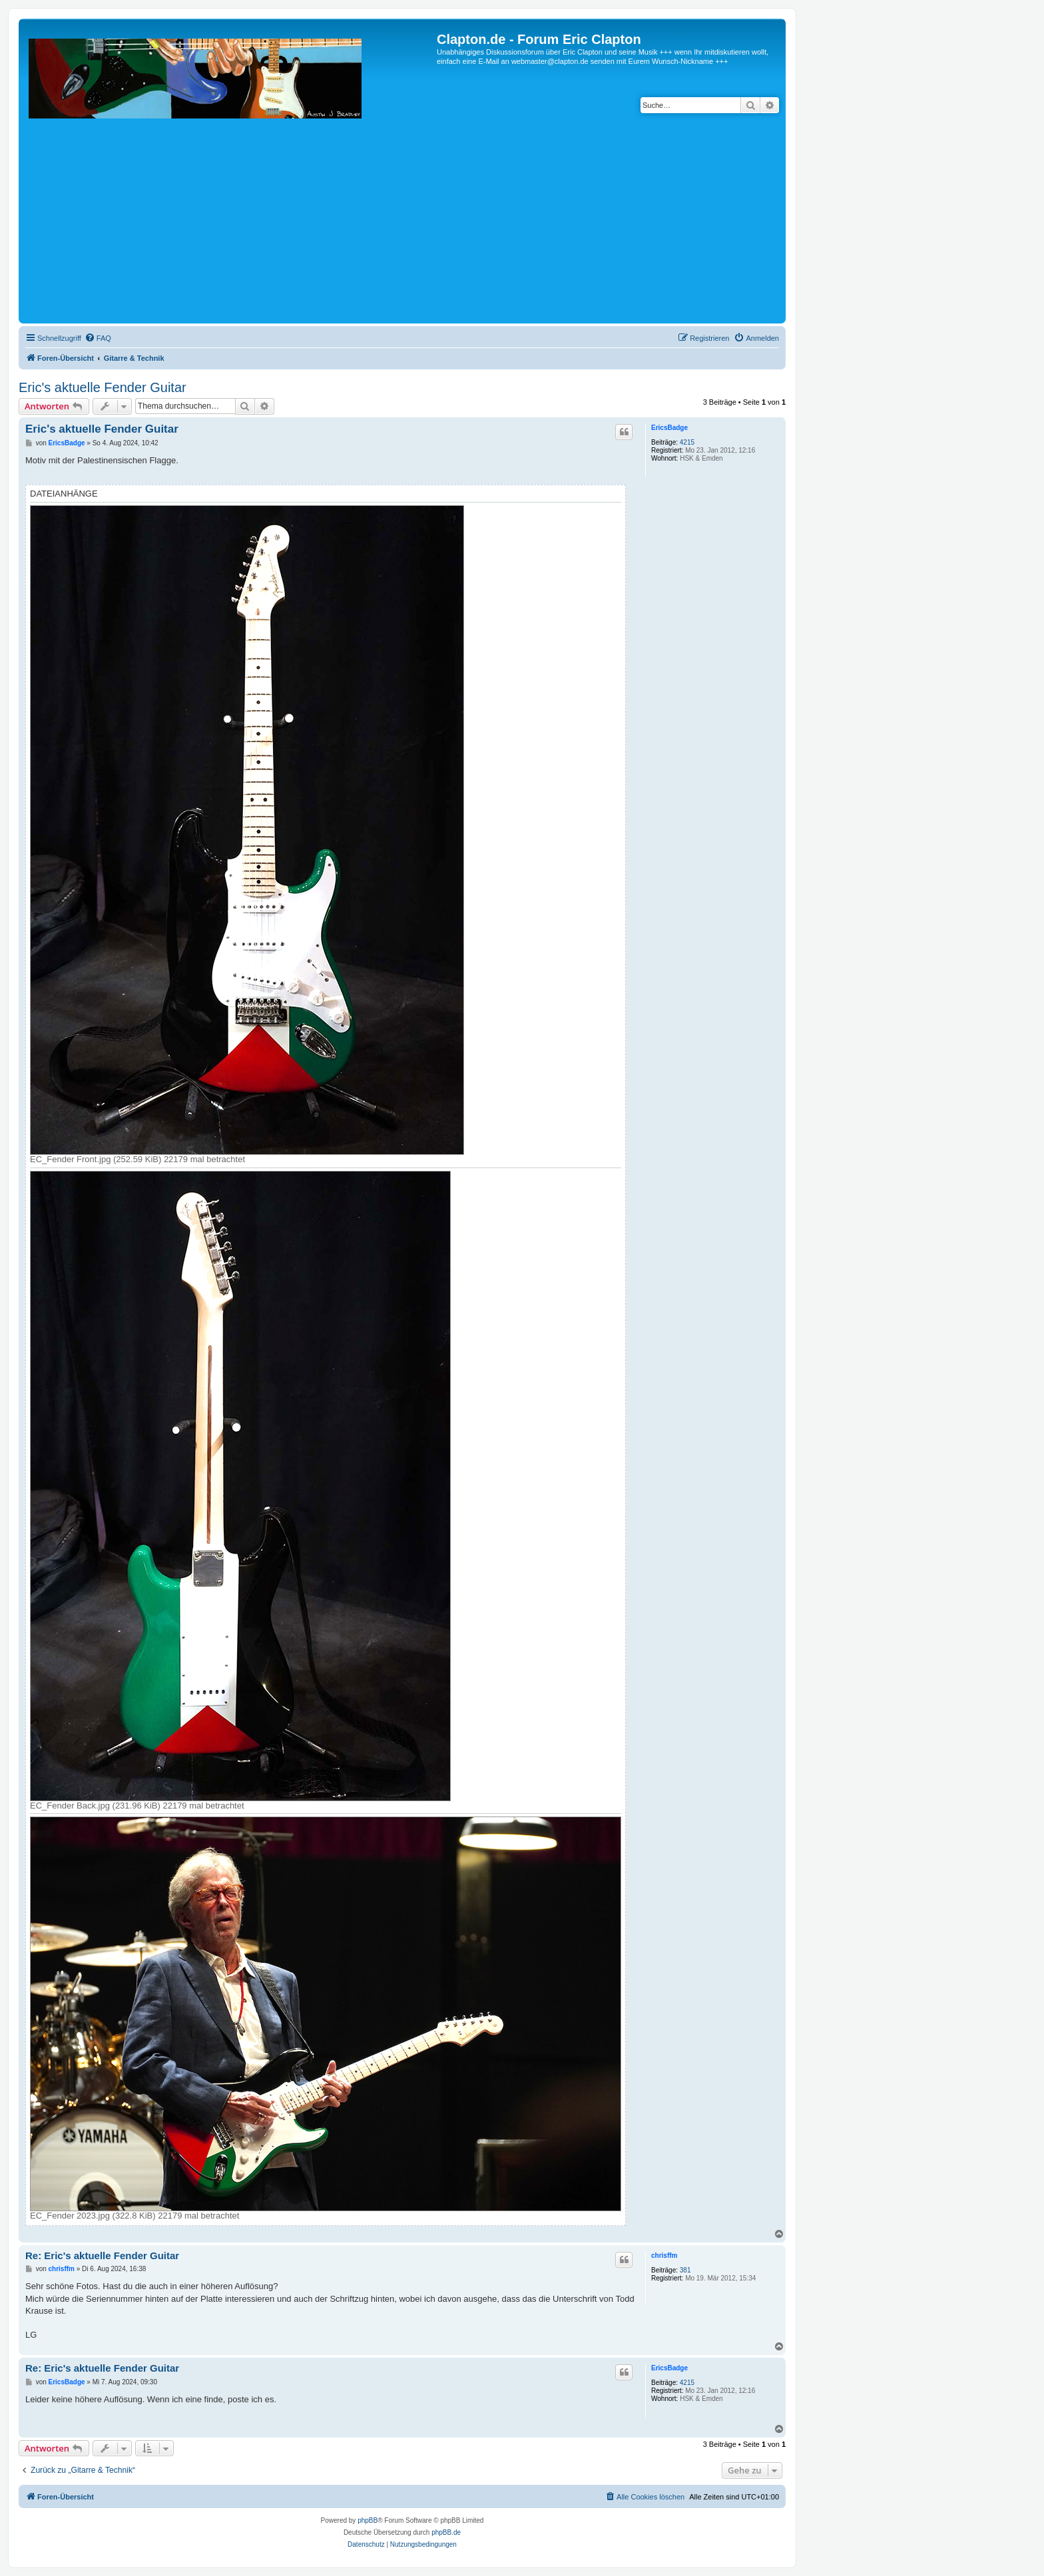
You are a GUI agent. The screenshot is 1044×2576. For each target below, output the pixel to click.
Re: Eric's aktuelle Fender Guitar (102, 2255)
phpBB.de (446, 2532)
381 (685, 2270)
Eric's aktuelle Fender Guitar (102, 387)
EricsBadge (669, 427)
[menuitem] (98, 338)
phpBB (368, 2520)
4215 (687, 442)
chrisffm (664, 2255)
